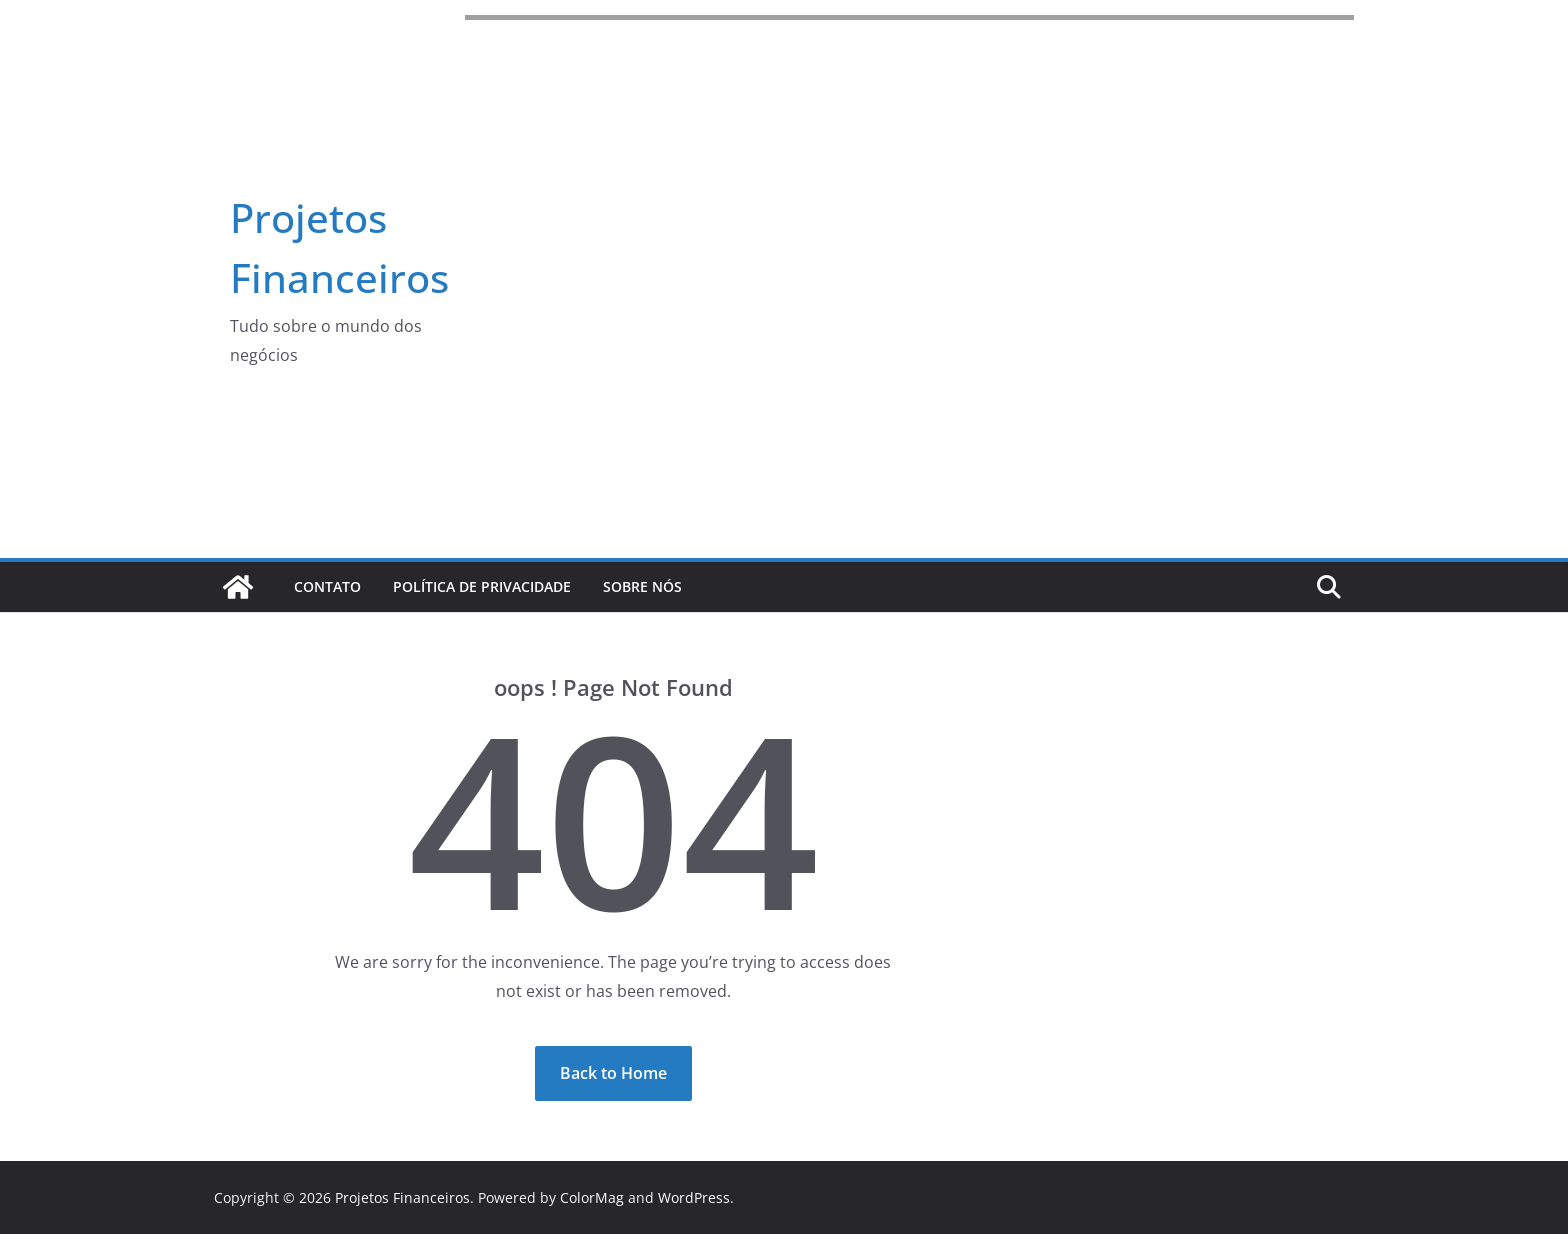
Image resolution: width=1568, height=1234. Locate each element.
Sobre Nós (642, 586)
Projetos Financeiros (402, 1197)
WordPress (694, 1197)
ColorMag (592, 1197)
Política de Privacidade (482, 586)
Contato (327, 586)
